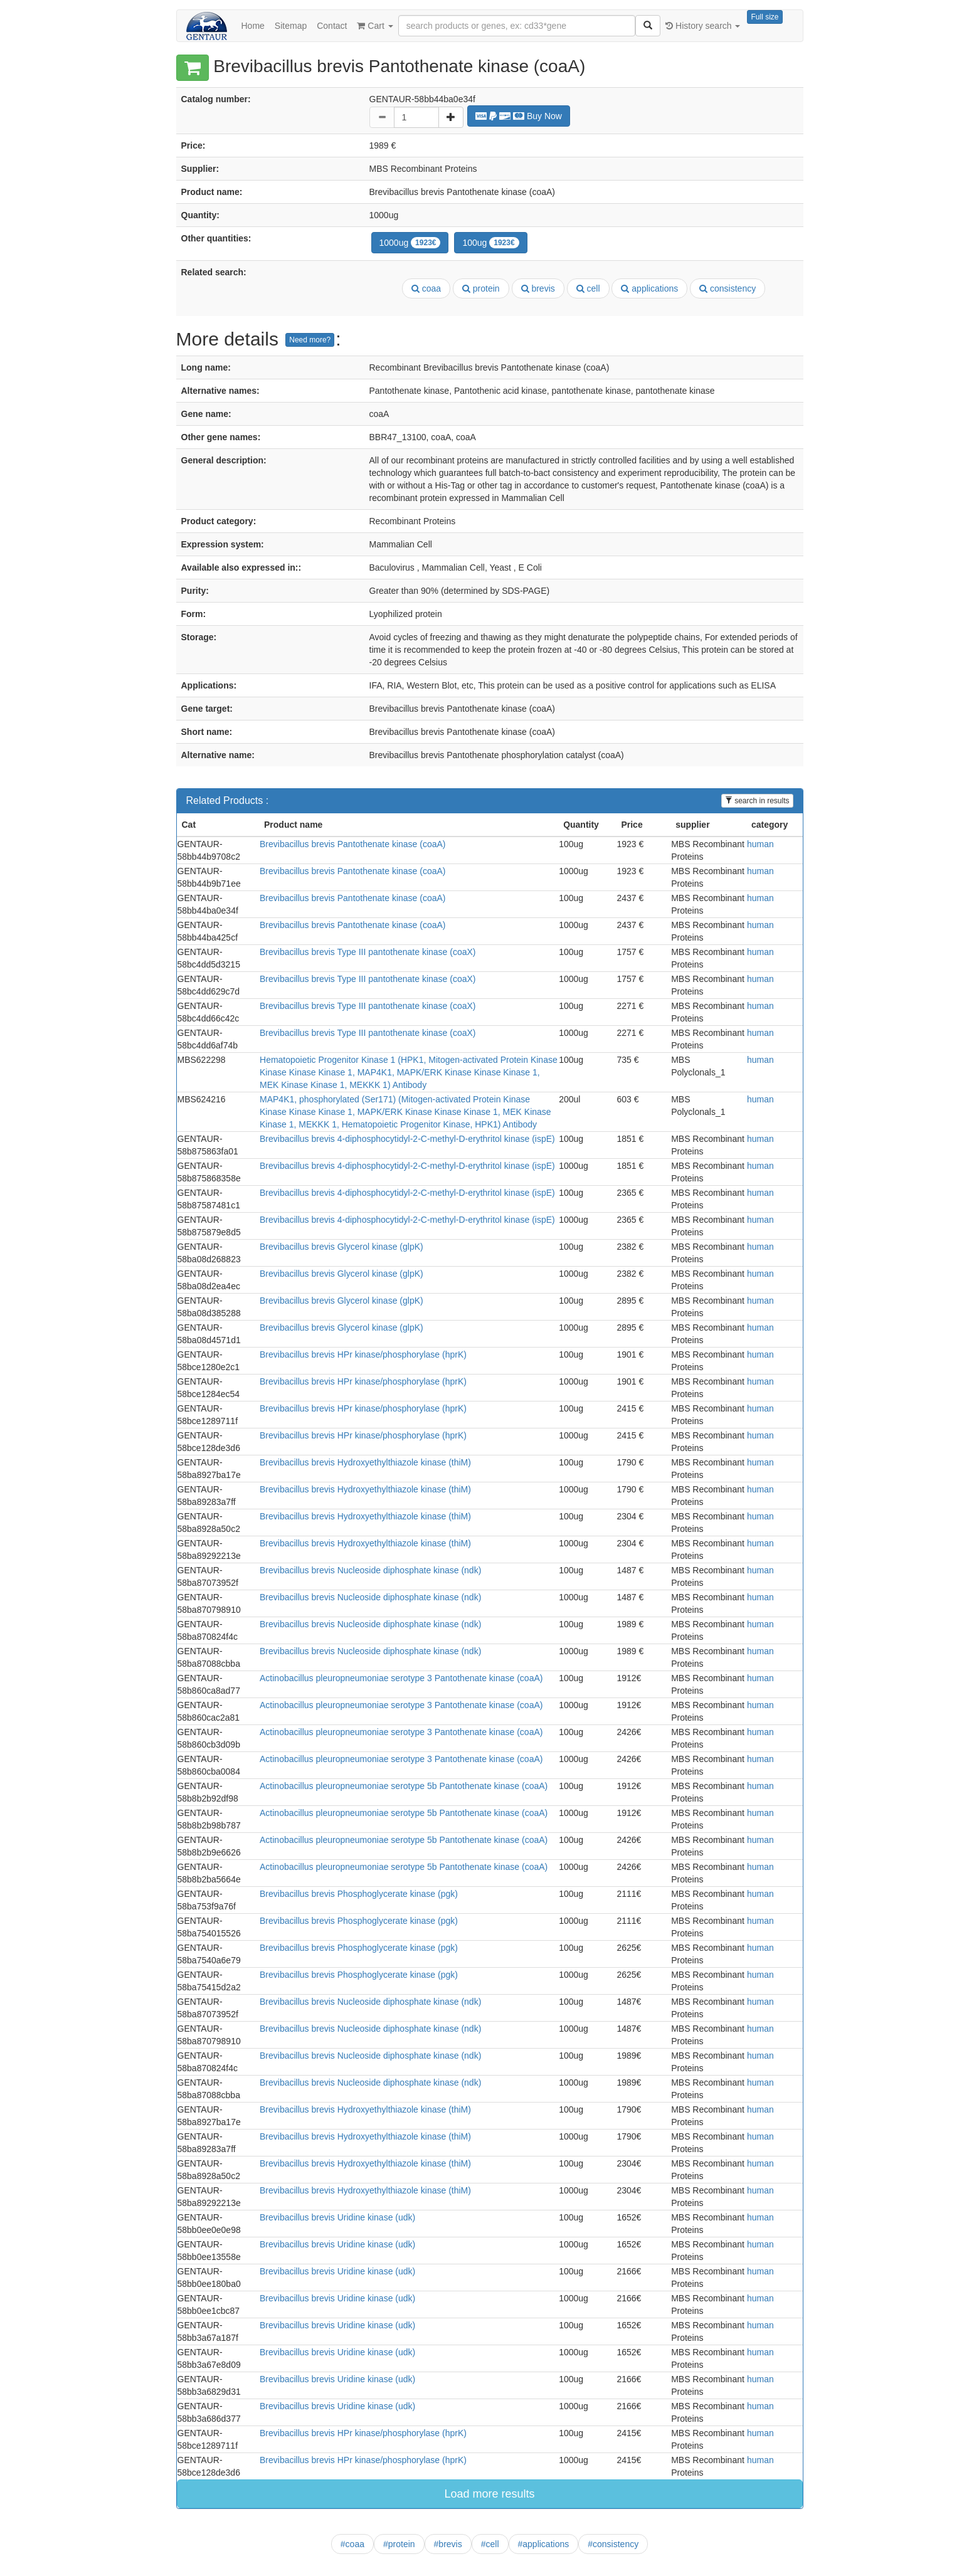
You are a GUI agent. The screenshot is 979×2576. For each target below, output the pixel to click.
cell (588, 288)
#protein (399, 2544)
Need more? (310, 339)
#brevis (448, 2544)
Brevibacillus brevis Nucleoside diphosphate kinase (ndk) (370, 1570)
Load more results (489, 2494)
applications (649, 288)
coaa (426, 288)
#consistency (613, 2544)
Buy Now (518, 116)
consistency (727, 288)
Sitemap (291, 26)
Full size (764, 17)
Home (253, 26)
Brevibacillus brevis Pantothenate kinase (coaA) (353, 844)
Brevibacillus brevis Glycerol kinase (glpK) (341, 1247)
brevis (538, 288)
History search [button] (702, 26)
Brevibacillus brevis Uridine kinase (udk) (337, 2217)
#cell (490, 2544)
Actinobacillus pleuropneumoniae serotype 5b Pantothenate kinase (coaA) (404, 1786)
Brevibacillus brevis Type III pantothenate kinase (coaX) (367, 952)
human (760, 844)
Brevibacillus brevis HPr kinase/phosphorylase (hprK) (363, 1354)
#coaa (352, 2544)
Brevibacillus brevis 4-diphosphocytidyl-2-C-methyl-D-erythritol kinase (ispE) (407, 1139)
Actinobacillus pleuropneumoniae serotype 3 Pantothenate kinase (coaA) (401, 1678)
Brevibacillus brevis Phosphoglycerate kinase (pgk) (359, 1894)
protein (481, 288)
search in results (757, 800)
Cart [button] (375, 26)
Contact (332, 26)
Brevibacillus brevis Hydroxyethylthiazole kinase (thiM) (365, 1462)
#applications (543, 2544)
